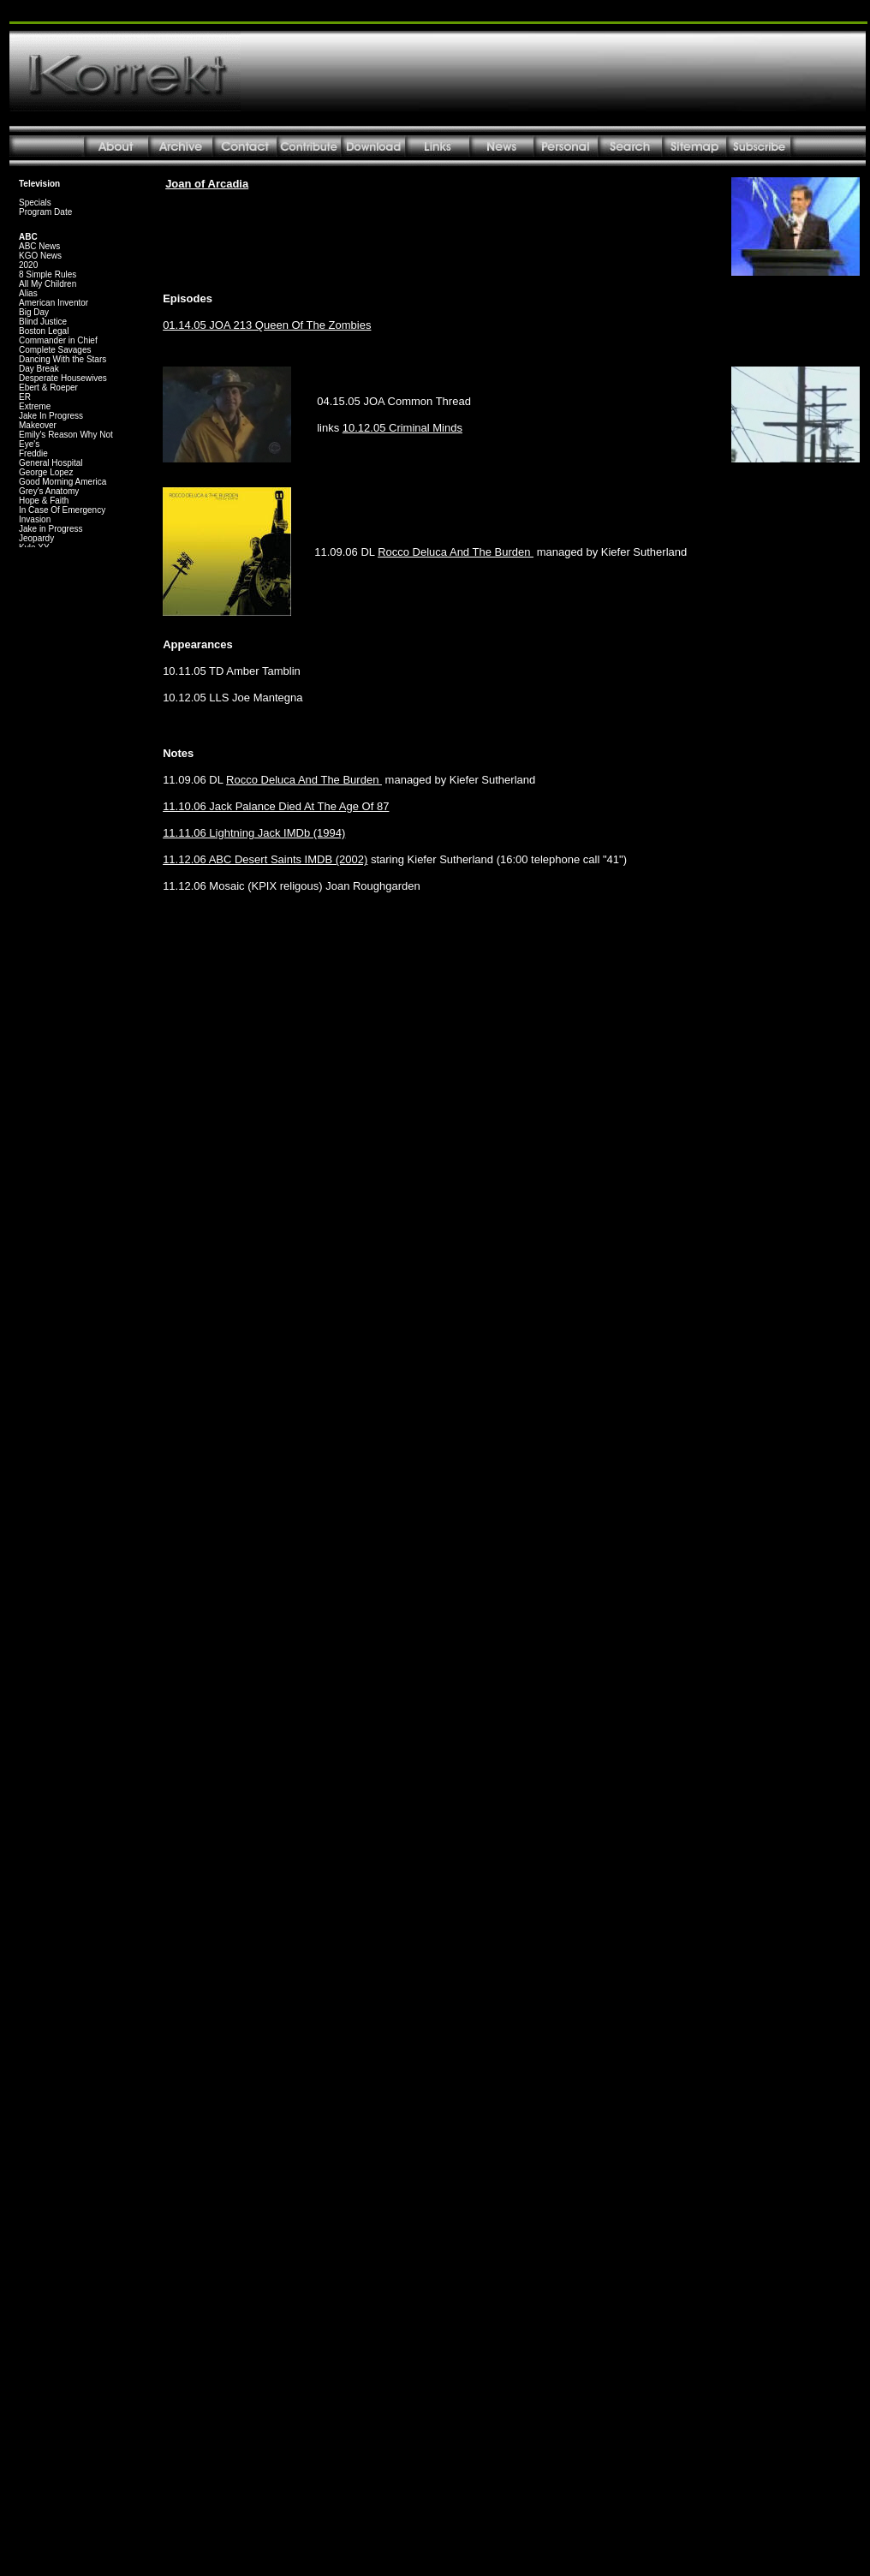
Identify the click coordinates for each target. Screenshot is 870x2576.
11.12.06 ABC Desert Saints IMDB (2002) (265, 859)
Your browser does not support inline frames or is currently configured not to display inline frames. (70, 359)
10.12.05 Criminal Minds (402, 427)
